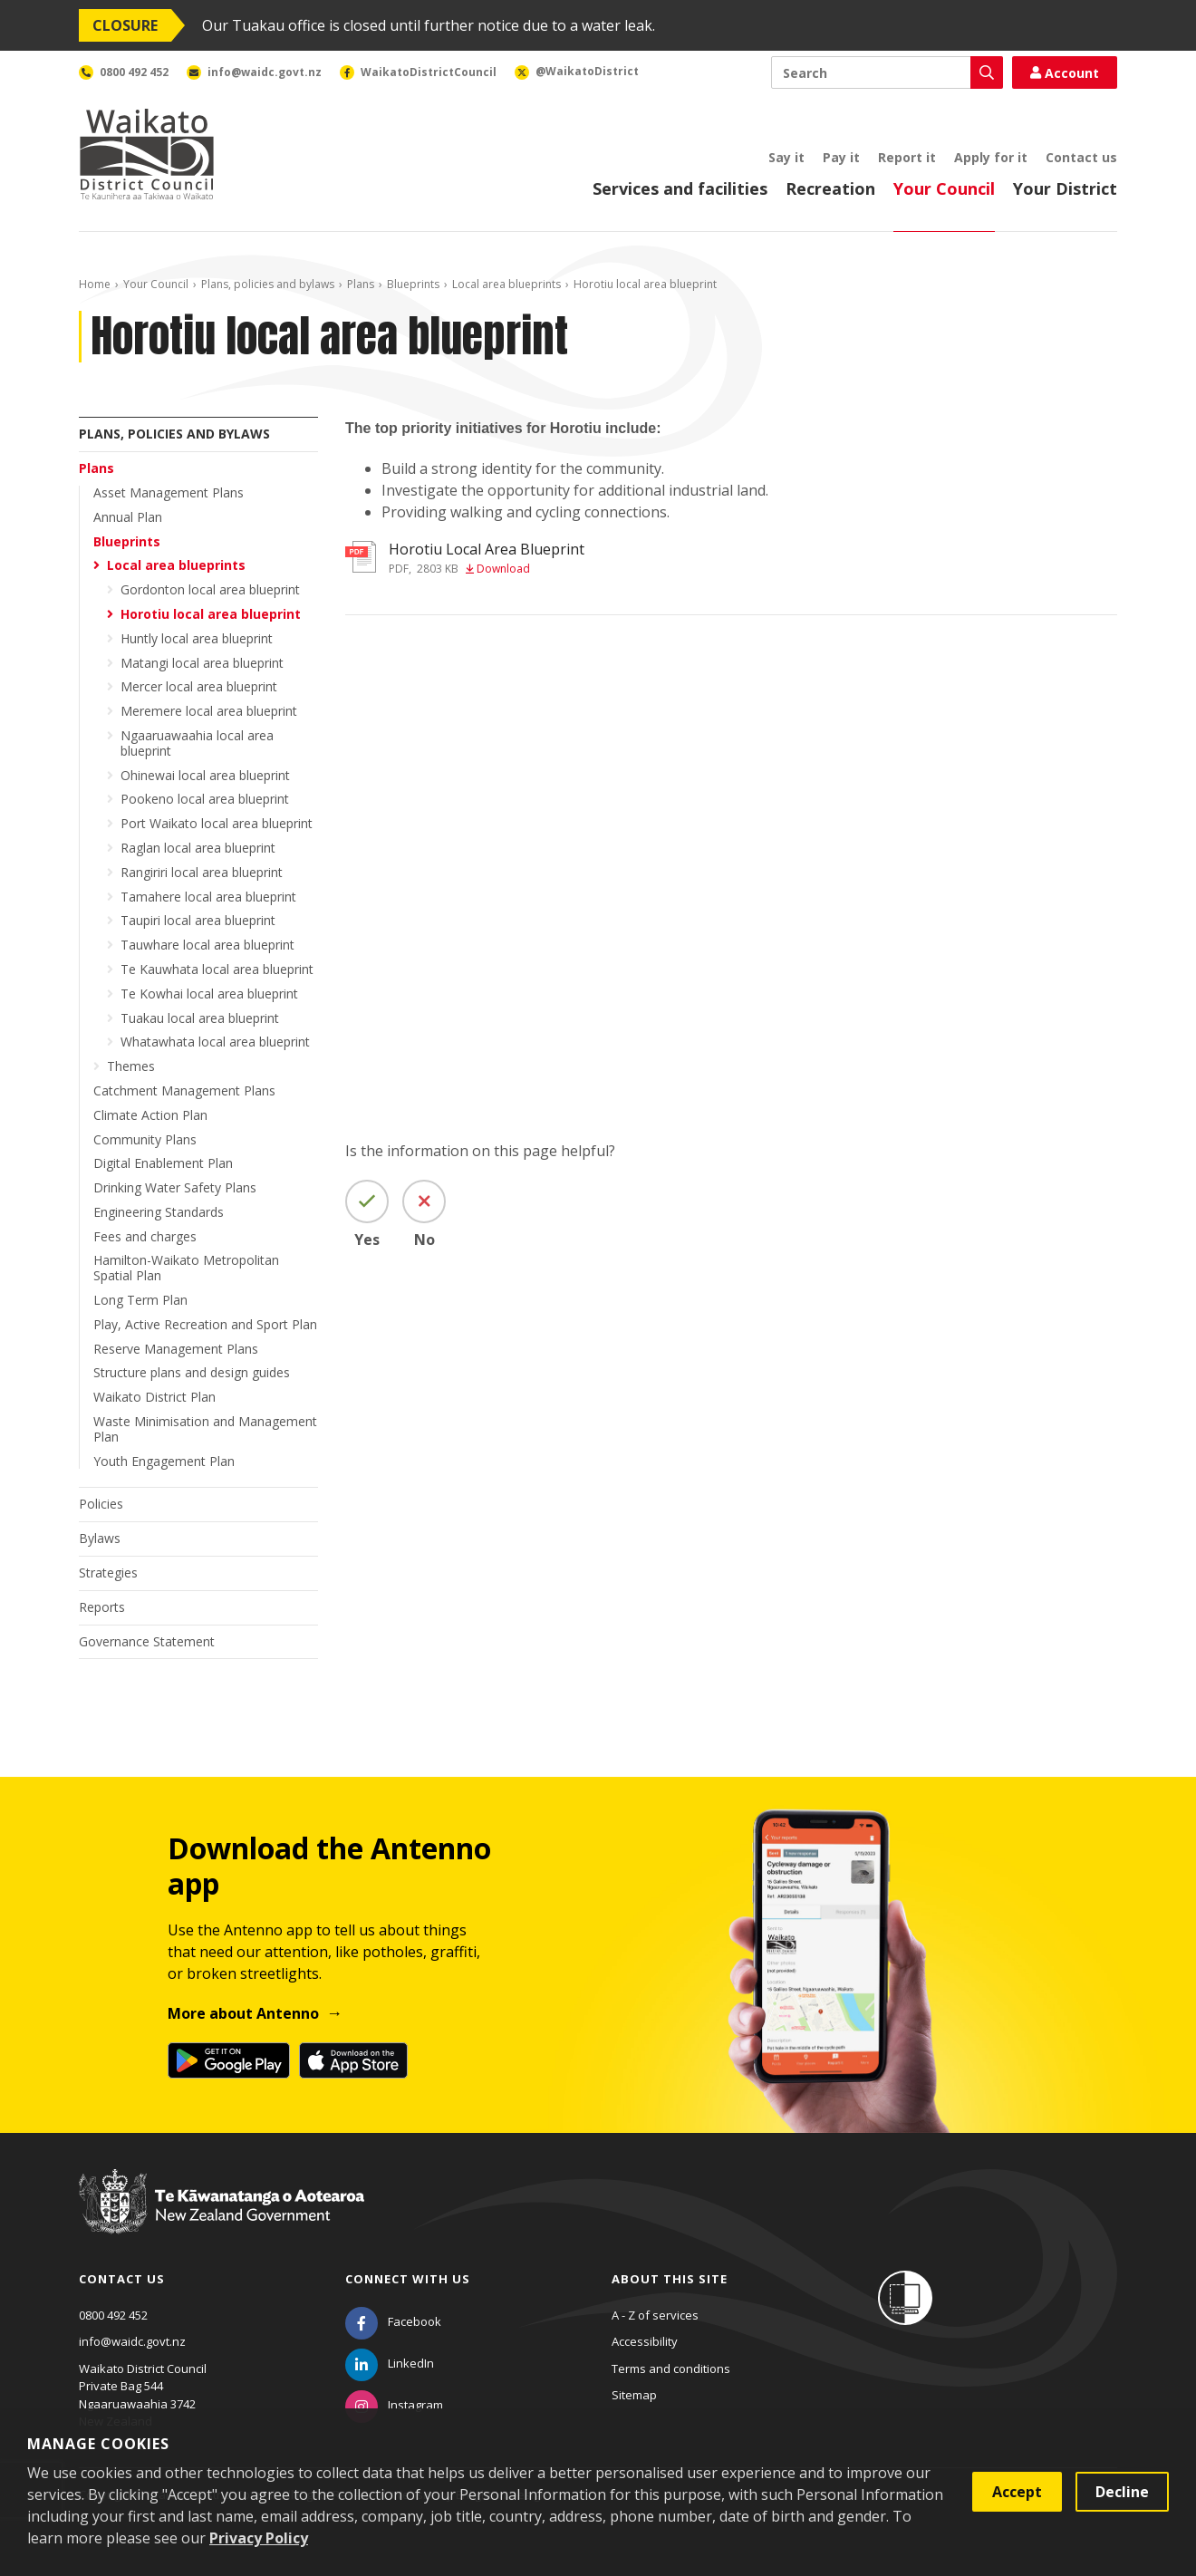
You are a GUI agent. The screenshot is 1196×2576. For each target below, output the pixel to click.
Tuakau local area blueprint (200, 1018)
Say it (786, 157)
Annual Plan (127, 517)
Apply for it (990, 157)
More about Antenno (243, 2013)
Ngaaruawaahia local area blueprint (197, 743)
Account (1064, 73)
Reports (102, 1607)
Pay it (841, 157)
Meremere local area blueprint (209, 710)
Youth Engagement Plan (164, 1461)
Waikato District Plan (154, 1396)
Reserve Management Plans (175, 1348)
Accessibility (645, 2341)
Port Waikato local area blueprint (217, 823)
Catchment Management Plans (184, 1090)
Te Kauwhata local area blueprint (217, 969)
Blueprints (413, 284)
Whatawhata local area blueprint (215, 1041)
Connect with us (407, 2279)
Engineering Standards (158, 1211)
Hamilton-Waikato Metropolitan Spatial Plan (186, 1267)
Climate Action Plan (150, 1115)
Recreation (830, 188)
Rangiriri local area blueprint (202, 872)
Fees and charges (145, 1236)
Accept (1017, 2492)
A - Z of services (655, 2315)
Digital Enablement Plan (163, 1163)
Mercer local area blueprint (199, 686)
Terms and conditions (671, 2368)
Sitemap (634, 2395)
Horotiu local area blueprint (211, 613)
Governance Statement (147, 1641)
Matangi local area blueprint (202, 662)
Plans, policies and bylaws (267, 284)
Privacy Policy (258, 2538)
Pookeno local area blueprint (205, 798)
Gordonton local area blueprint (210, 589)
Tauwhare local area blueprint (207, 944)
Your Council (944, 188)
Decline (1122, 2492)
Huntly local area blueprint (197, 638)
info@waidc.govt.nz (132, 2341)
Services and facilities (680, 188)
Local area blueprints (506, 284)
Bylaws (100, 1538)
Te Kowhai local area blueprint (209, 993)
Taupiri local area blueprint (198, 920)
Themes (131, 1066)
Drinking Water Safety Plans (174, 1187)
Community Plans (145, 1139)
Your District (1065, 188)
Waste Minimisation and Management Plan (205, 1429)
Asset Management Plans (168, 492)
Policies (101, 1503)
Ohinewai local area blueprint (205, 775)
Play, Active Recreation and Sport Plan (205, 1324)
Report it (907, 157)
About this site (670, 2279)
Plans (360, 284)
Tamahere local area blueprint (208, 896)
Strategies (108, 1572)
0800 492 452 (113, 2315)
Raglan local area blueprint (198, 847)
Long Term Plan (140, 1299)
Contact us (1081, 157)
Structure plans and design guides (191, 1372)
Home (95, 284)
